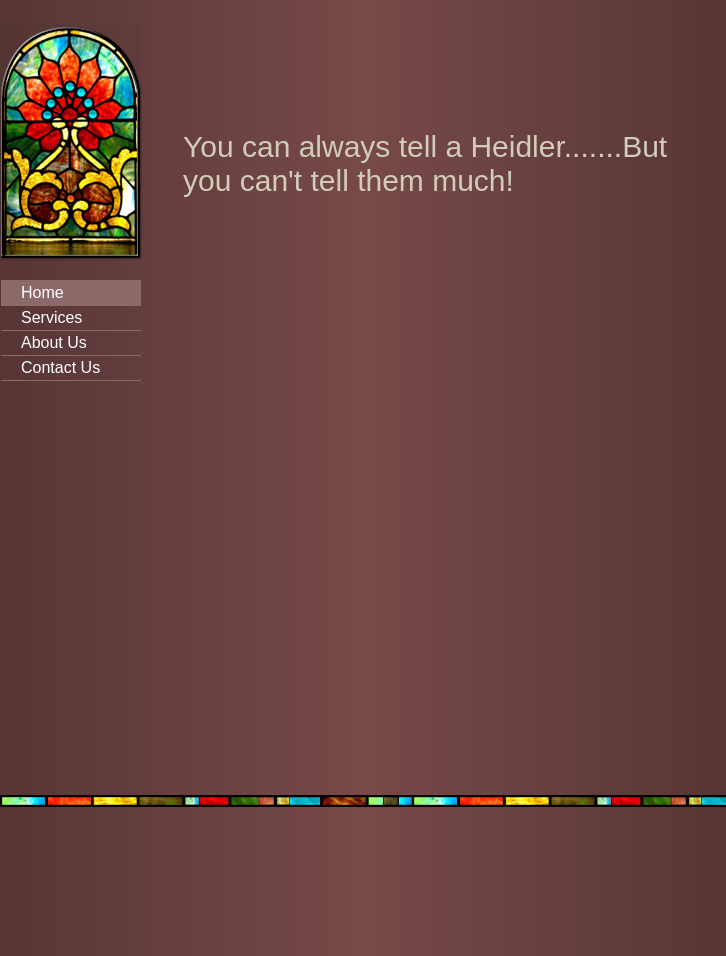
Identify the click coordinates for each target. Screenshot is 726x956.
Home (42, 292)
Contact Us (60, 367)
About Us (54, 342)
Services (51, 317)
